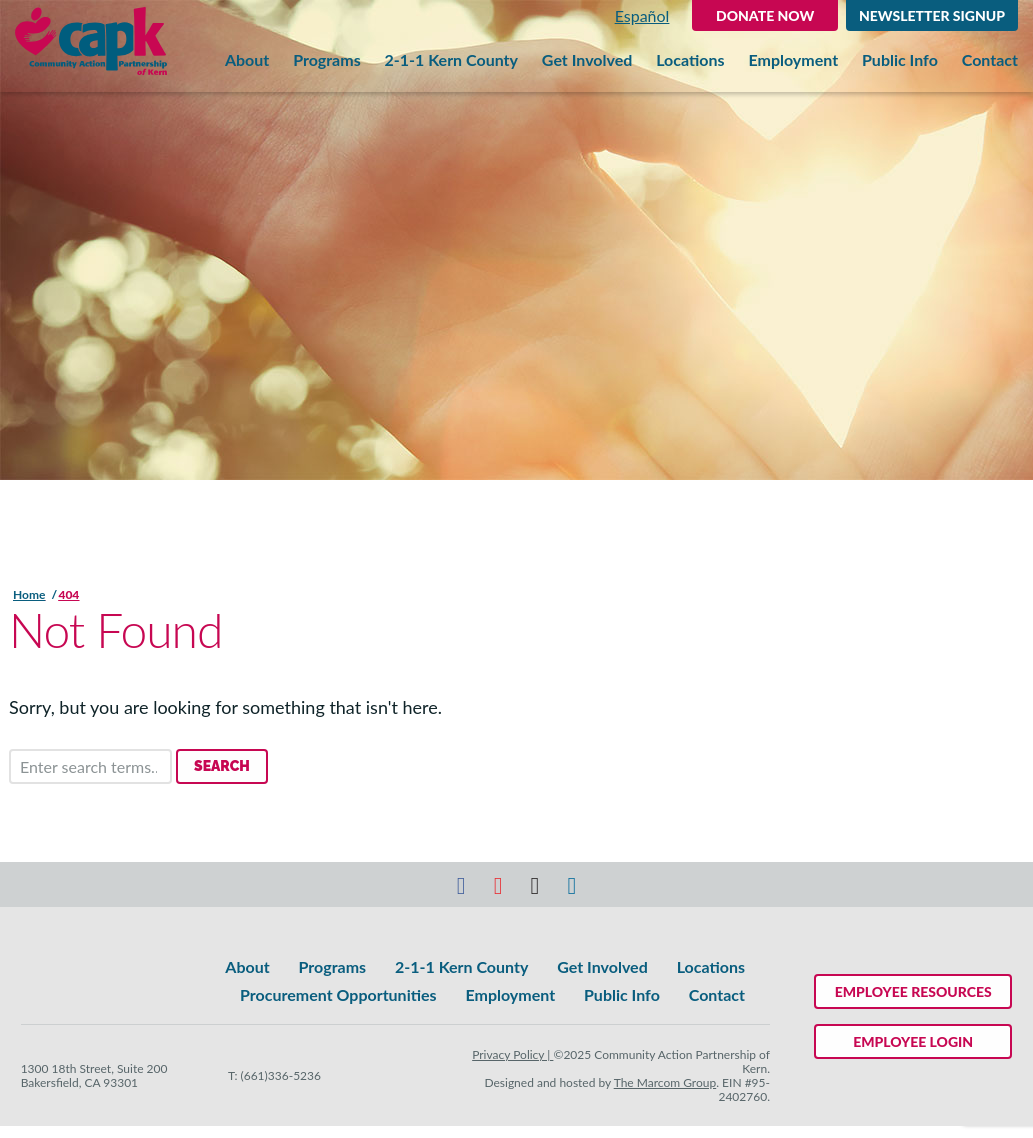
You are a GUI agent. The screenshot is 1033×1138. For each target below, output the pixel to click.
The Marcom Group (665, 1082)
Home (29, 594)
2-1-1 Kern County (451, 60)
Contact (990, 60)
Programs (327, 60)
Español (642, 15)
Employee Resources (913, 991)
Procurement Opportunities (338, 994)
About (247, 60)
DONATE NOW (765, 15)
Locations (690, 60)
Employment (793, 60)
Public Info (900, 60)
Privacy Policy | (512, 1054)
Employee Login (913, 1041)
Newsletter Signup (932, 15)
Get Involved (587, 60)
